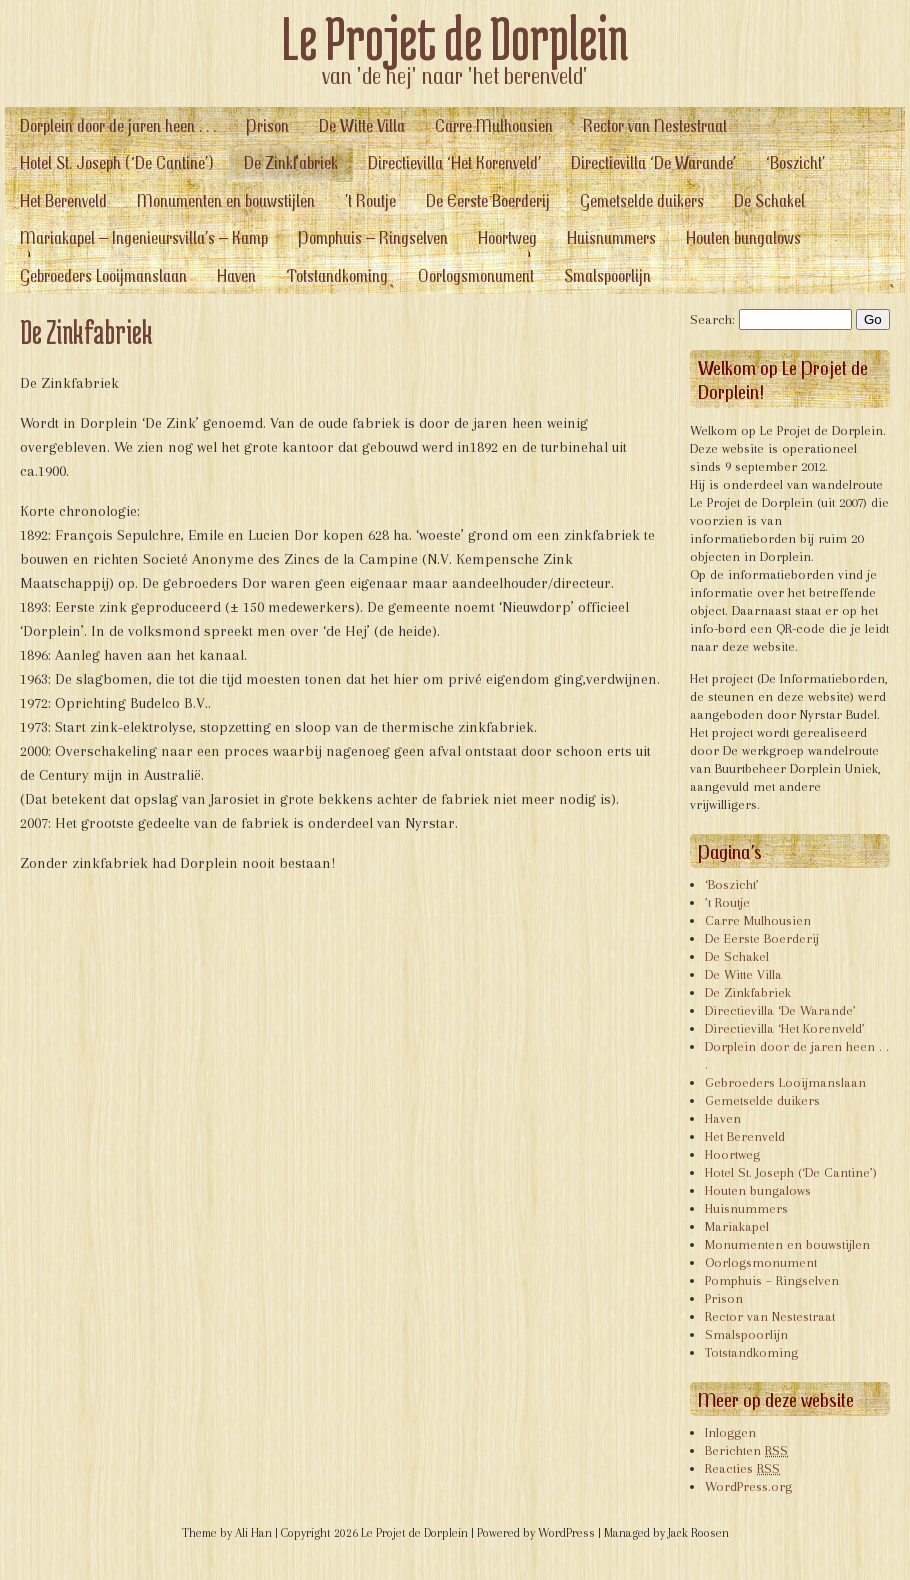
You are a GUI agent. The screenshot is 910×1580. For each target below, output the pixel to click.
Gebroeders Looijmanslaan (103, 275)
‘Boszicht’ (795, 162)
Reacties (742, 1468)
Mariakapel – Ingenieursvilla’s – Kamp (144, 237)
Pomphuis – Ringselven (373, 237)
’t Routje (370, 200)
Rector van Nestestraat (655, 125)
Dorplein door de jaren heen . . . (118, 125)
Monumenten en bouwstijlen (226, 200)
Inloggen (730, 1432)
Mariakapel (737, 1226)
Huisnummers (611, 237)
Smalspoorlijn (607, 275)
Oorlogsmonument (476, 275)
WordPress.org (748, 1486)
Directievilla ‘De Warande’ (653, 162)
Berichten (746, 1450)
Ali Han (253, 1533)
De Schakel (769, 200)
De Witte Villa (362, 125)
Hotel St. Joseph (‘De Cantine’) (117, 162)
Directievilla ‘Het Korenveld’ (454, 162)
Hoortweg (507, 237)
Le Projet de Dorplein (455, 38)
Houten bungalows (743, 237)
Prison (267, 125)
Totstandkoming (337, 275)
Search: (712, 319)
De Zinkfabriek (291, 162)
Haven (236, 275)
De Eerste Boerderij (488, 200)
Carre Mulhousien (494, 125)
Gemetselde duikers (642, 200)
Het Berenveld (63, 200)
